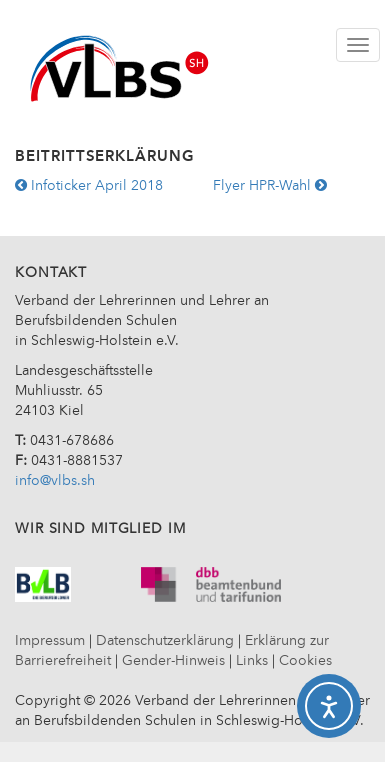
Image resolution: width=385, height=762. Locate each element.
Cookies (305, 661)
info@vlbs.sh (55, 481)
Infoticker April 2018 (89, 186)
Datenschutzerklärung (165, 641)
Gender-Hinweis (173, 661)
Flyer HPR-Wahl (270, 186)
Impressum (50, 641)
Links (252, 661)
